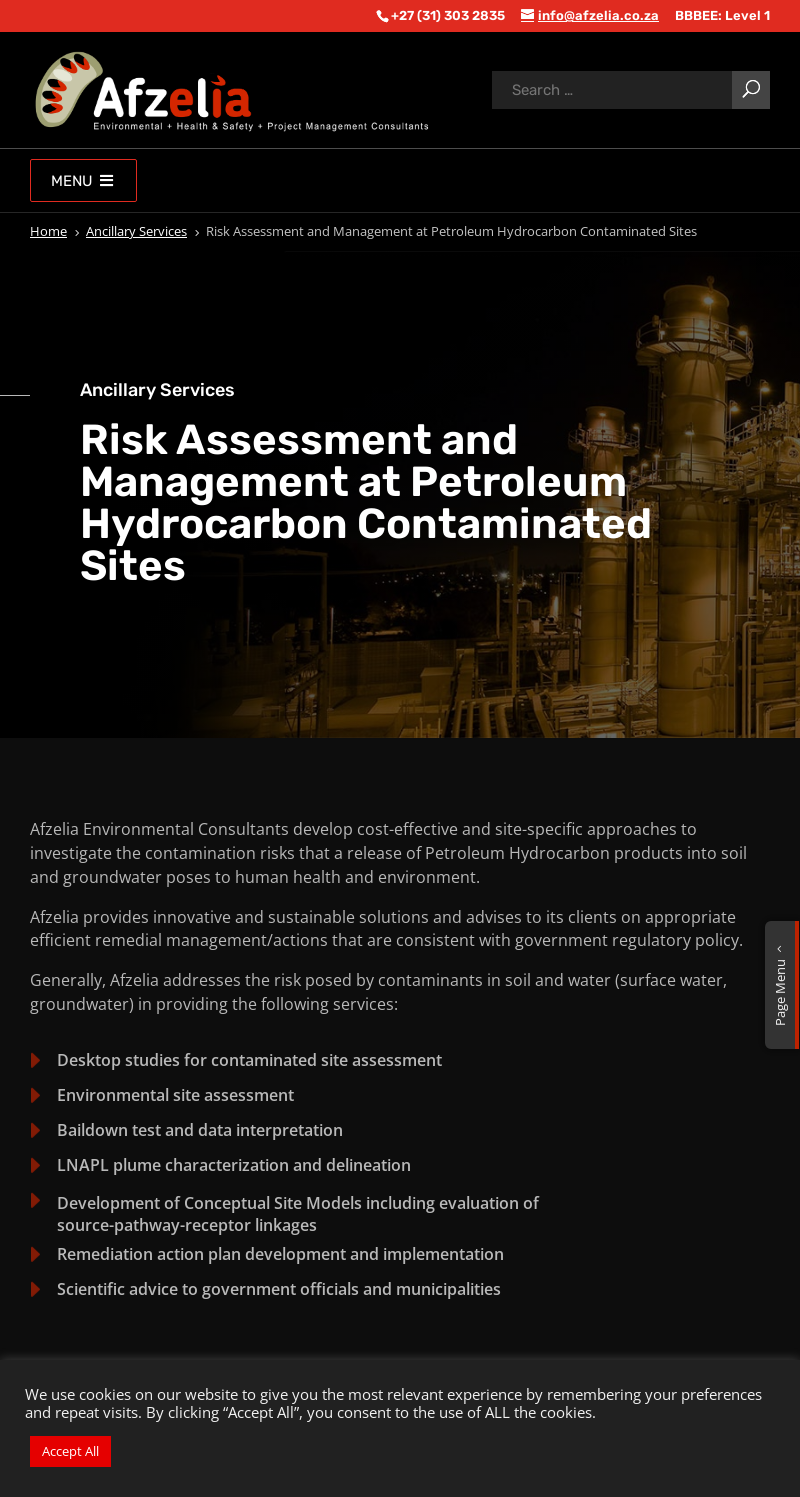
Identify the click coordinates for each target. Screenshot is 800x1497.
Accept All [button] (70, 1451)
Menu (83, 180)
